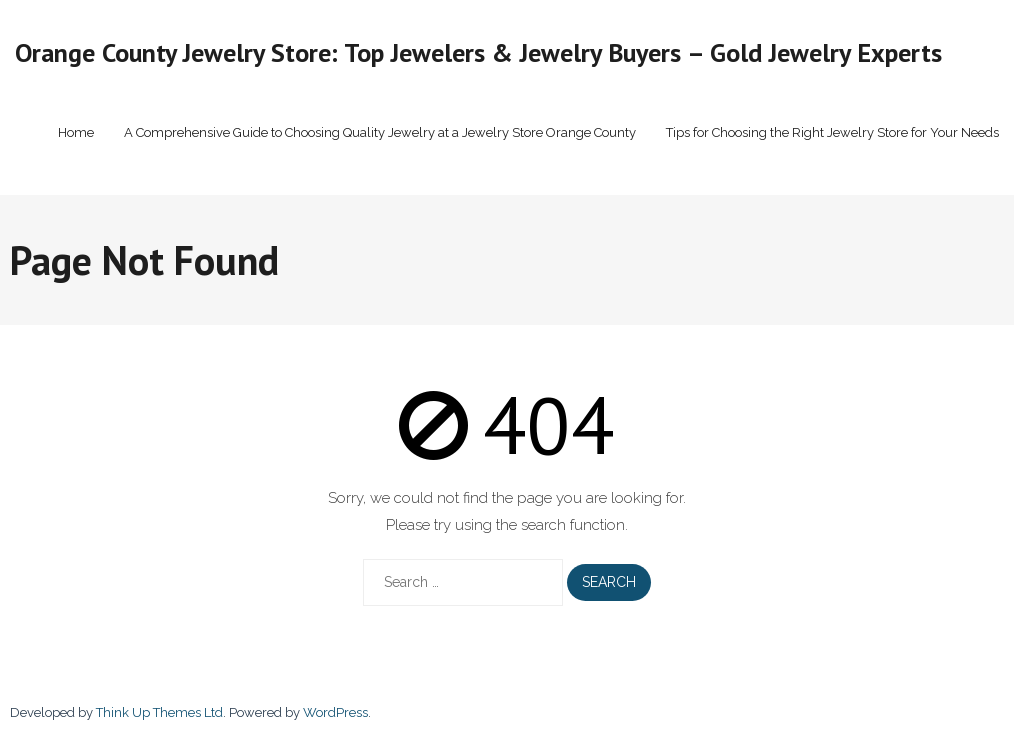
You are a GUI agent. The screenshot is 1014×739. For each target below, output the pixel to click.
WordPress (335, 712)
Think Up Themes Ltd (159, 712)
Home (76, 132)
